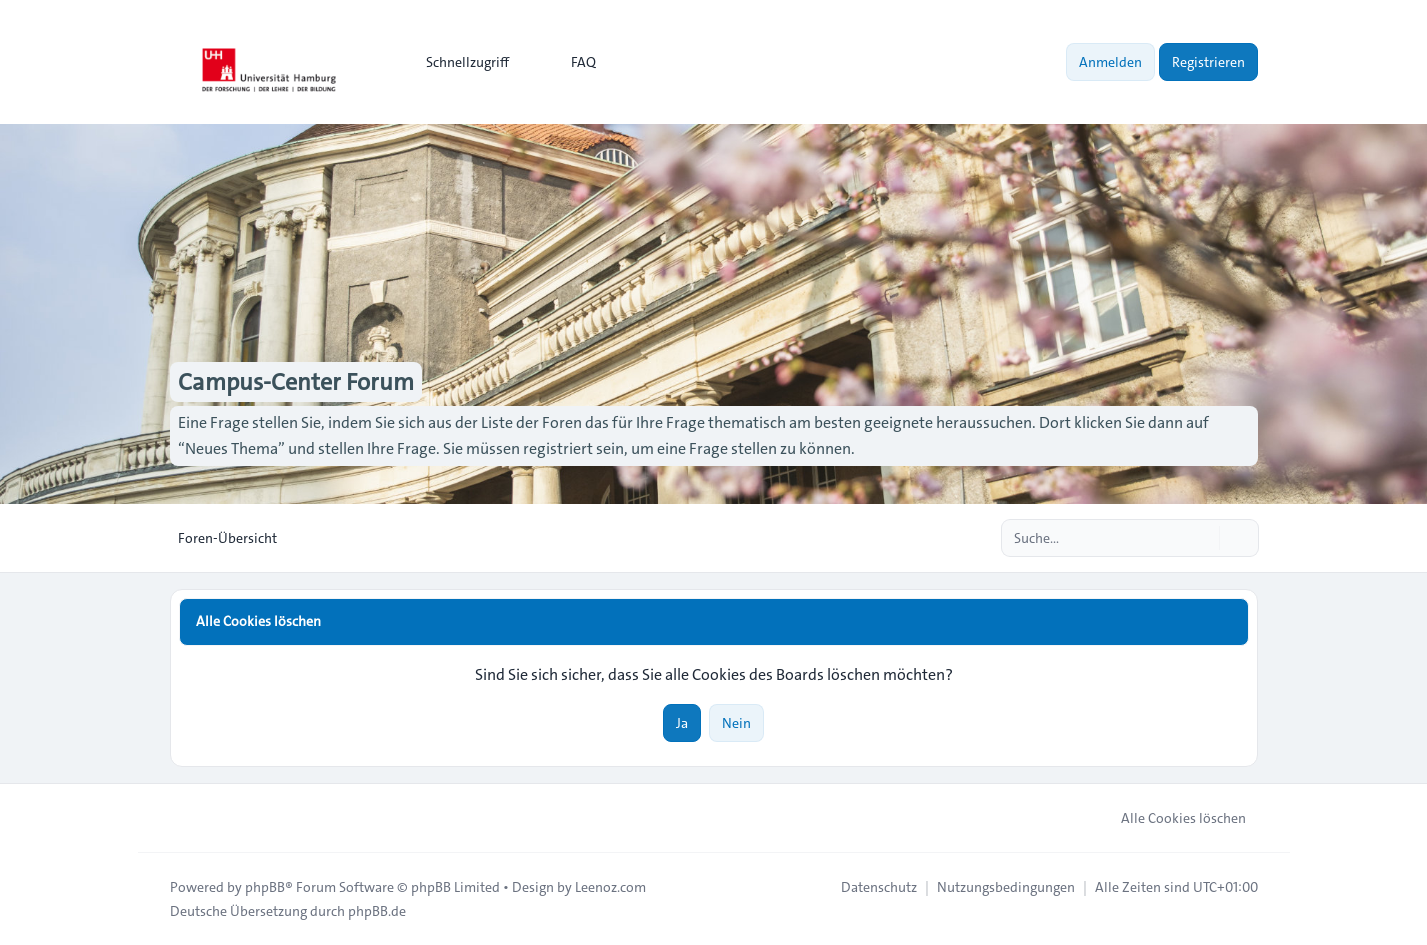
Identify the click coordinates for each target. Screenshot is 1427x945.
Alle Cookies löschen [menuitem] (1170, 818)
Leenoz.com (610, 887)
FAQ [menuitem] (570, 62)
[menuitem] (458, 62)
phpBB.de (377, 911)
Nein (736, 723)
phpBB (265, 887)
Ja (682, 723)
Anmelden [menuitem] (1110, 62)
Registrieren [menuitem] (1208, 62)
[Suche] (1202, 538)
